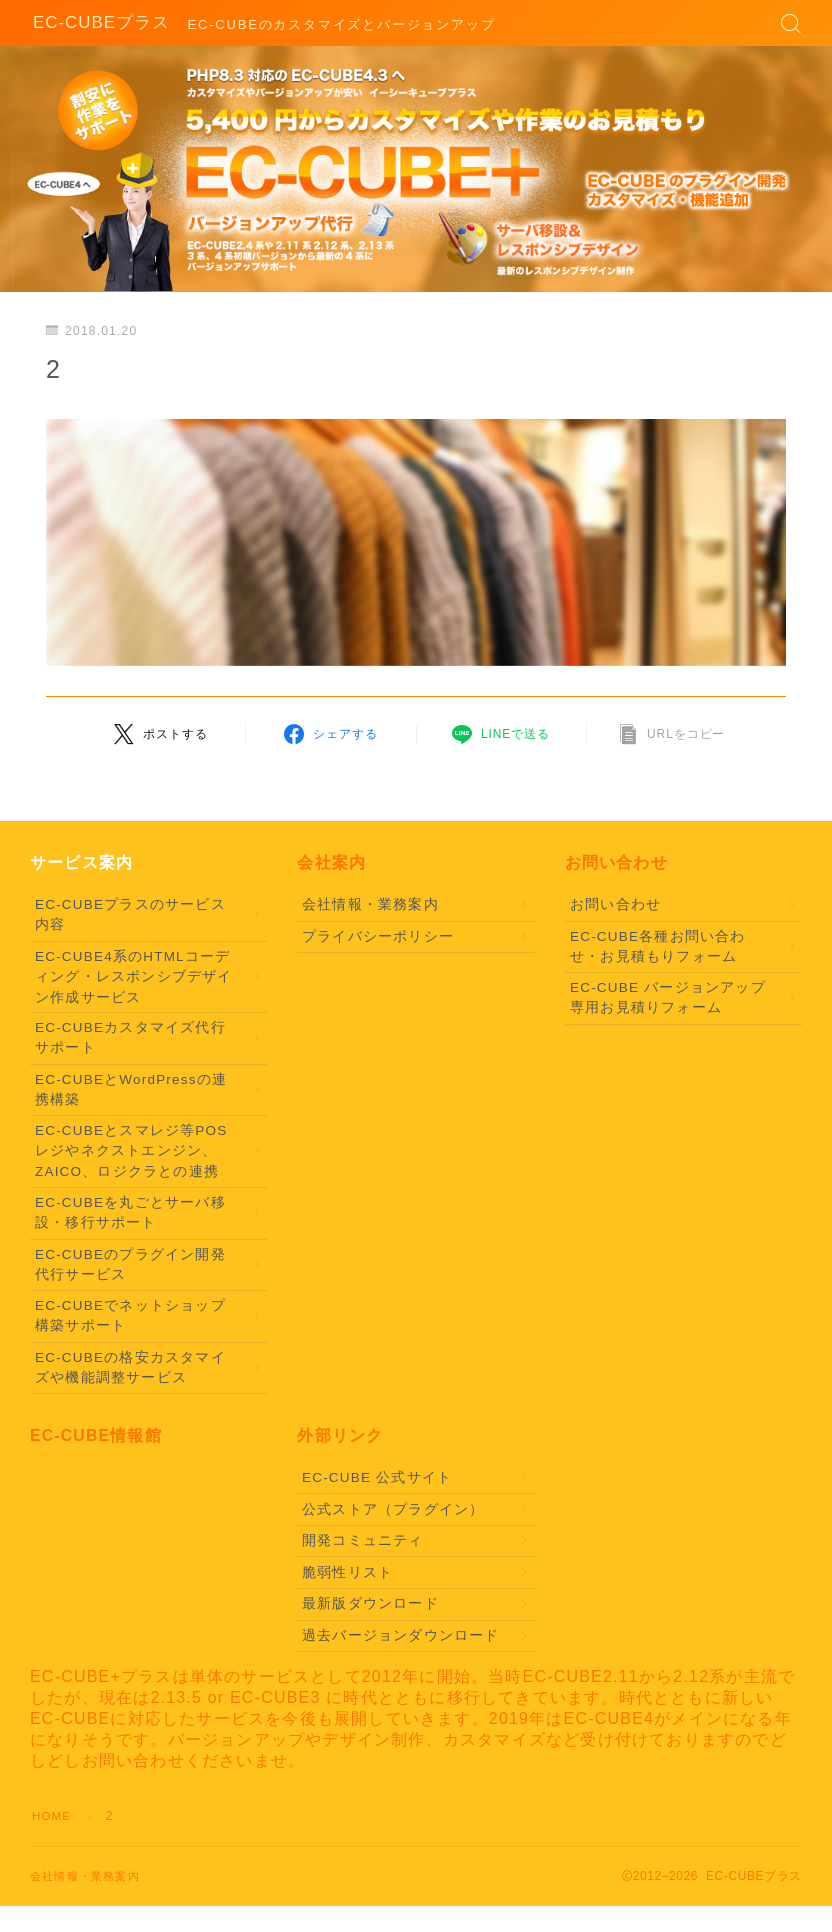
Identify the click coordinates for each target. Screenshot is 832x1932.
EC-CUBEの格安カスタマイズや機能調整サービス (130, 1367)
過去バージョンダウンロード (401, 1635)
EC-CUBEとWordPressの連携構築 (131, 1089)
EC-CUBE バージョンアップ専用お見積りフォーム (668, 997)
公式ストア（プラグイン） (393, 1509)
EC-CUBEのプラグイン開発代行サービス (130, 1264)
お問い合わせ (615, 904)
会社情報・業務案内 (370, 904)
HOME (52, 1816)
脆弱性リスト (347, 1572)
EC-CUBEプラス (98, 23)
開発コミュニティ (363, 1540)
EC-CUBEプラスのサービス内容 (130, 914)
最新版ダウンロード (370, 1603)
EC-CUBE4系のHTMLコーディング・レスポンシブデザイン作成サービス (134, 977)
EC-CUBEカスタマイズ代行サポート (130, 1037)
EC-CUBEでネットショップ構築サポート (130, 1315)
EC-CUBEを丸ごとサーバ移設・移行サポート (130, 1212)
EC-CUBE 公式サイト (377, 1477)
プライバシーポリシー (378, 936)
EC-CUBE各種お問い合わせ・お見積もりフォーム (658, 946)
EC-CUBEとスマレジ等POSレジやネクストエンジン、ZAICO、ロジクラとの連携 (131, 1151)
